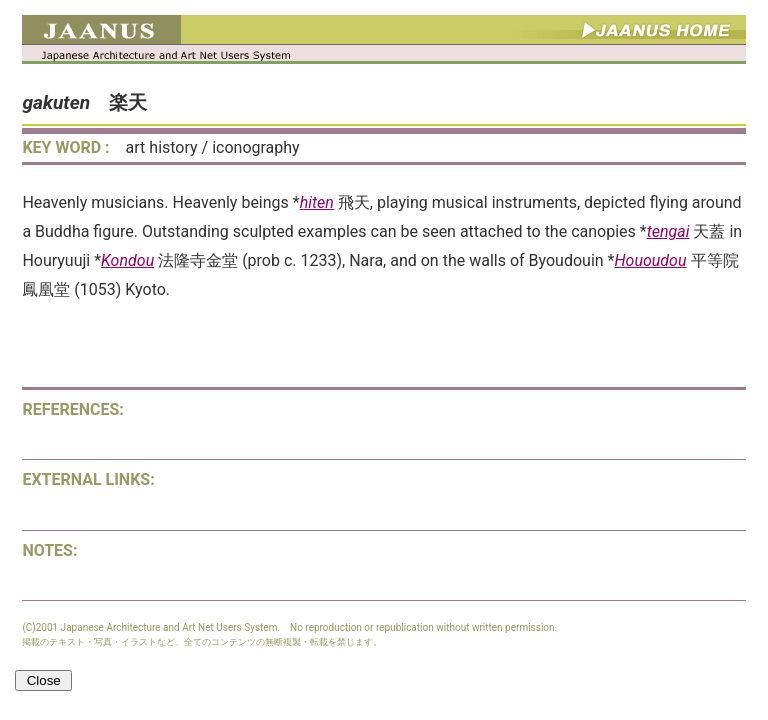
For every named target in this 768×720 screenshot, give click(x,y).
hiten (317, 202)
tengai (668, 231)
